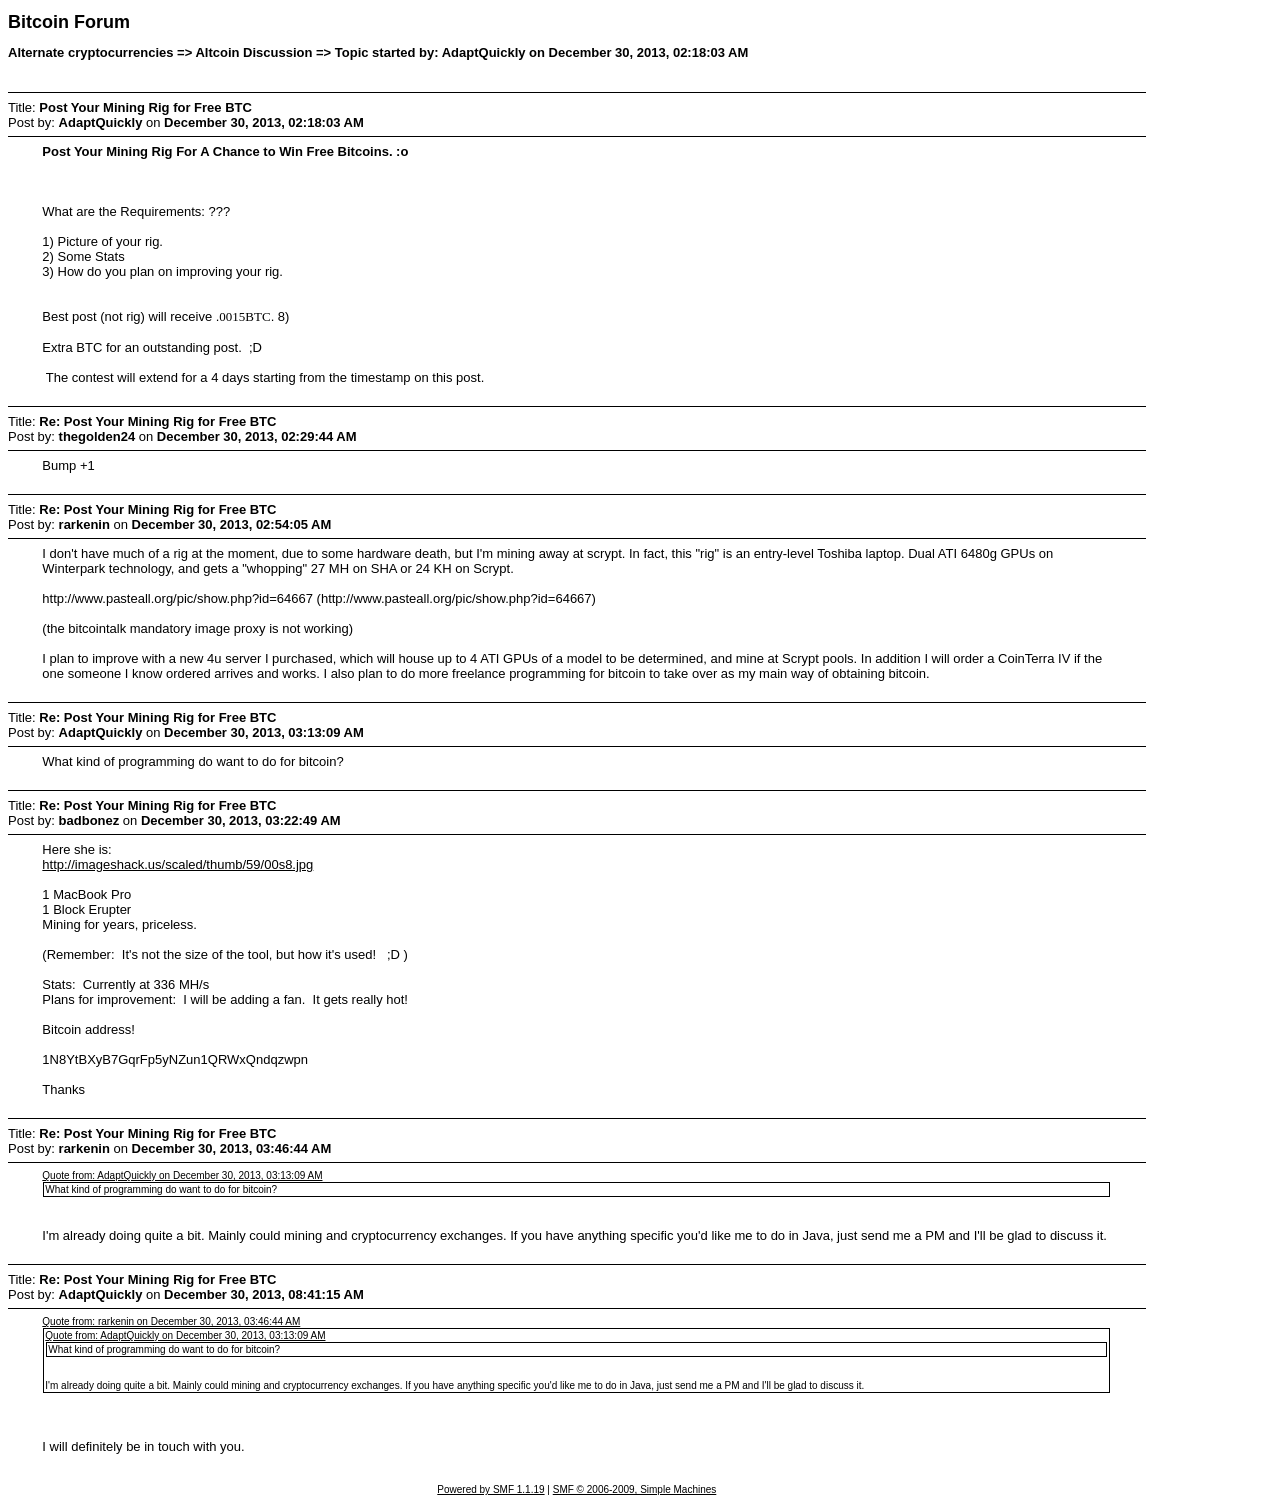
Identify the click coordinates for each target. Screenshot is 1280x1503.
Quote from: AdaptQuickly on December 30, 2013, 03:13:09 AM (182, 1175)
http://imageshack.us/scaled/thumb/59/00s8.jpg (177, 864)
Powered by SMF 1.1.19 (490, 1489)
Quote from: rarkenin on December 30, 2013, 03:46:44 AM (171, 1321)
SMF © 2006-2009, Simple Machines (635, 1489)
